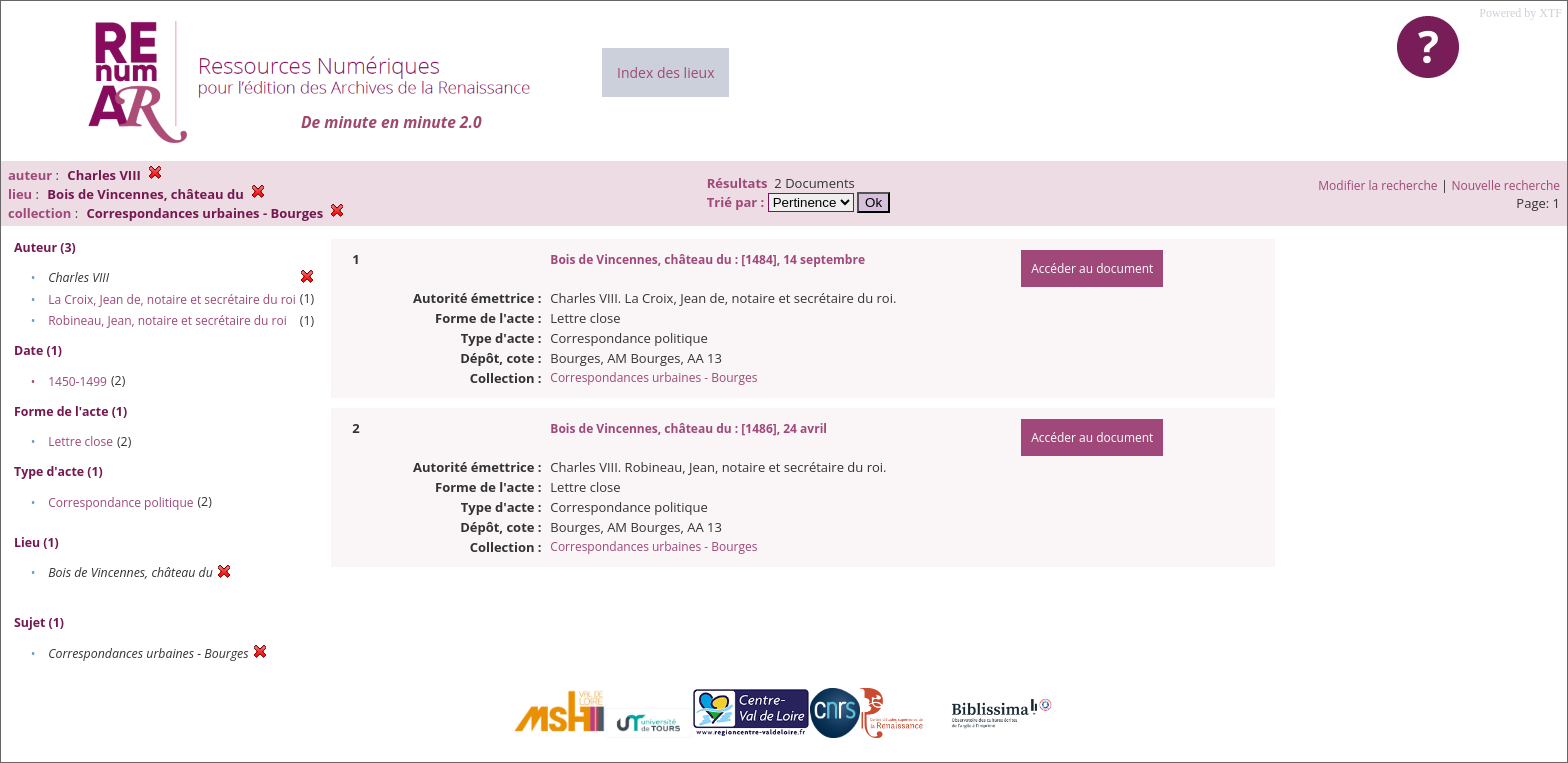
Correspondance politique (120, 502)
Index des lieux (665, 72)
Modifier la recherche (1377, 185)
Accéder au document (1092, 268)
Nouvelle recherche (1506, 185)
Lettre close (80, 441)
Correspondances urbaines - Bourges (653, 377)
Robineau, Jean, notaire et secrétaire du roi (167, 320)
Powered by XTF (1520, 13)
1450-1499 (77, 381)
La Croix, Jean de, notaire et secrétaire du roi (172, 299)
